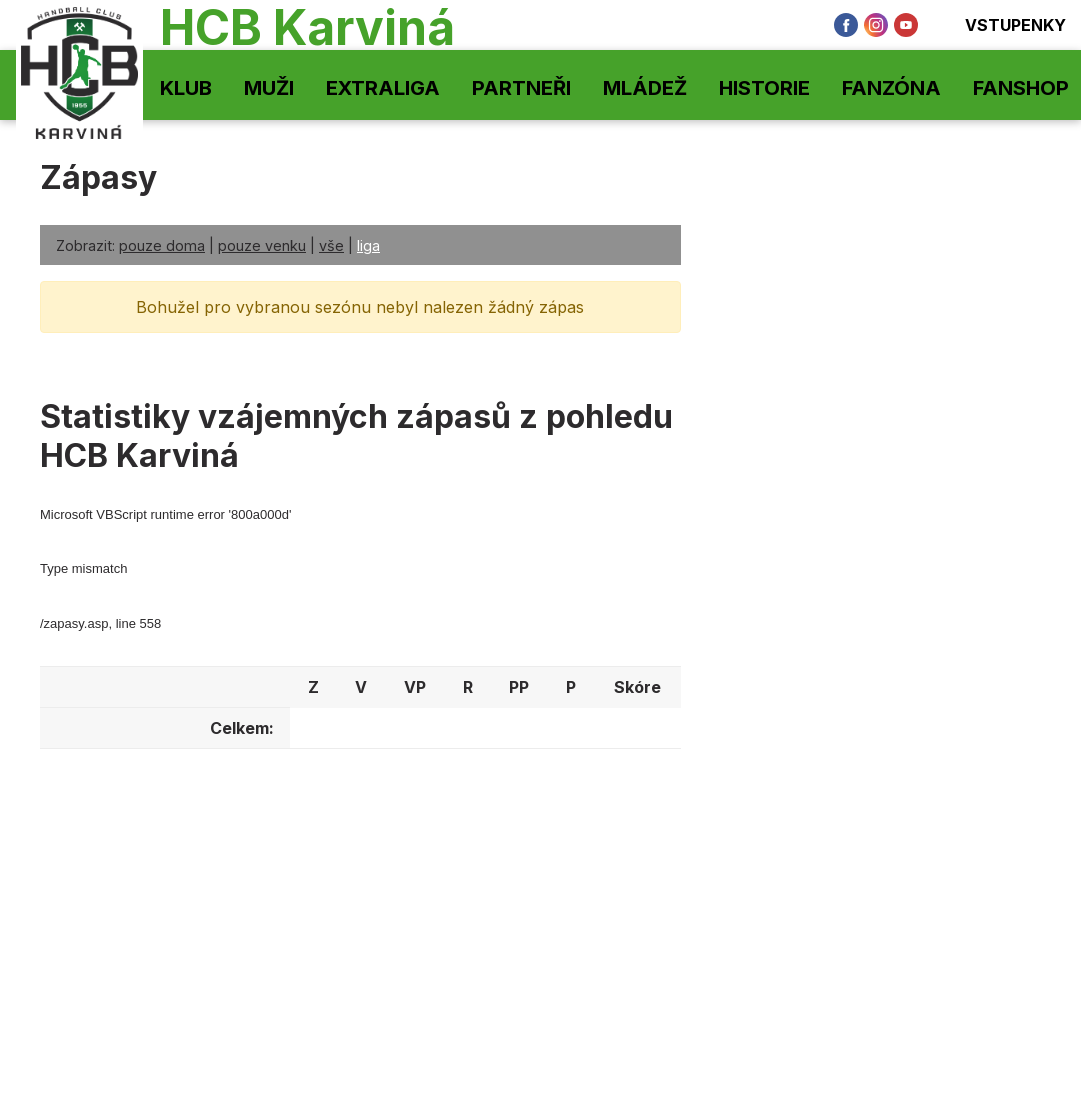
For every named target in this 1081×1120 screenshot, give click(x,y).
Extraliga (383, 88)
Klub (186, 88)
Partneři (521, 88)
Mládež (645, 88)
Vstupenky (1002, 25)
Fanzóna (891, 88)
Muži (269, 88)
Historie (764, 88)
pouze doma (162, 245)
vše (331, 245)
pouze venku (262, 245)
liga (368, 245)
